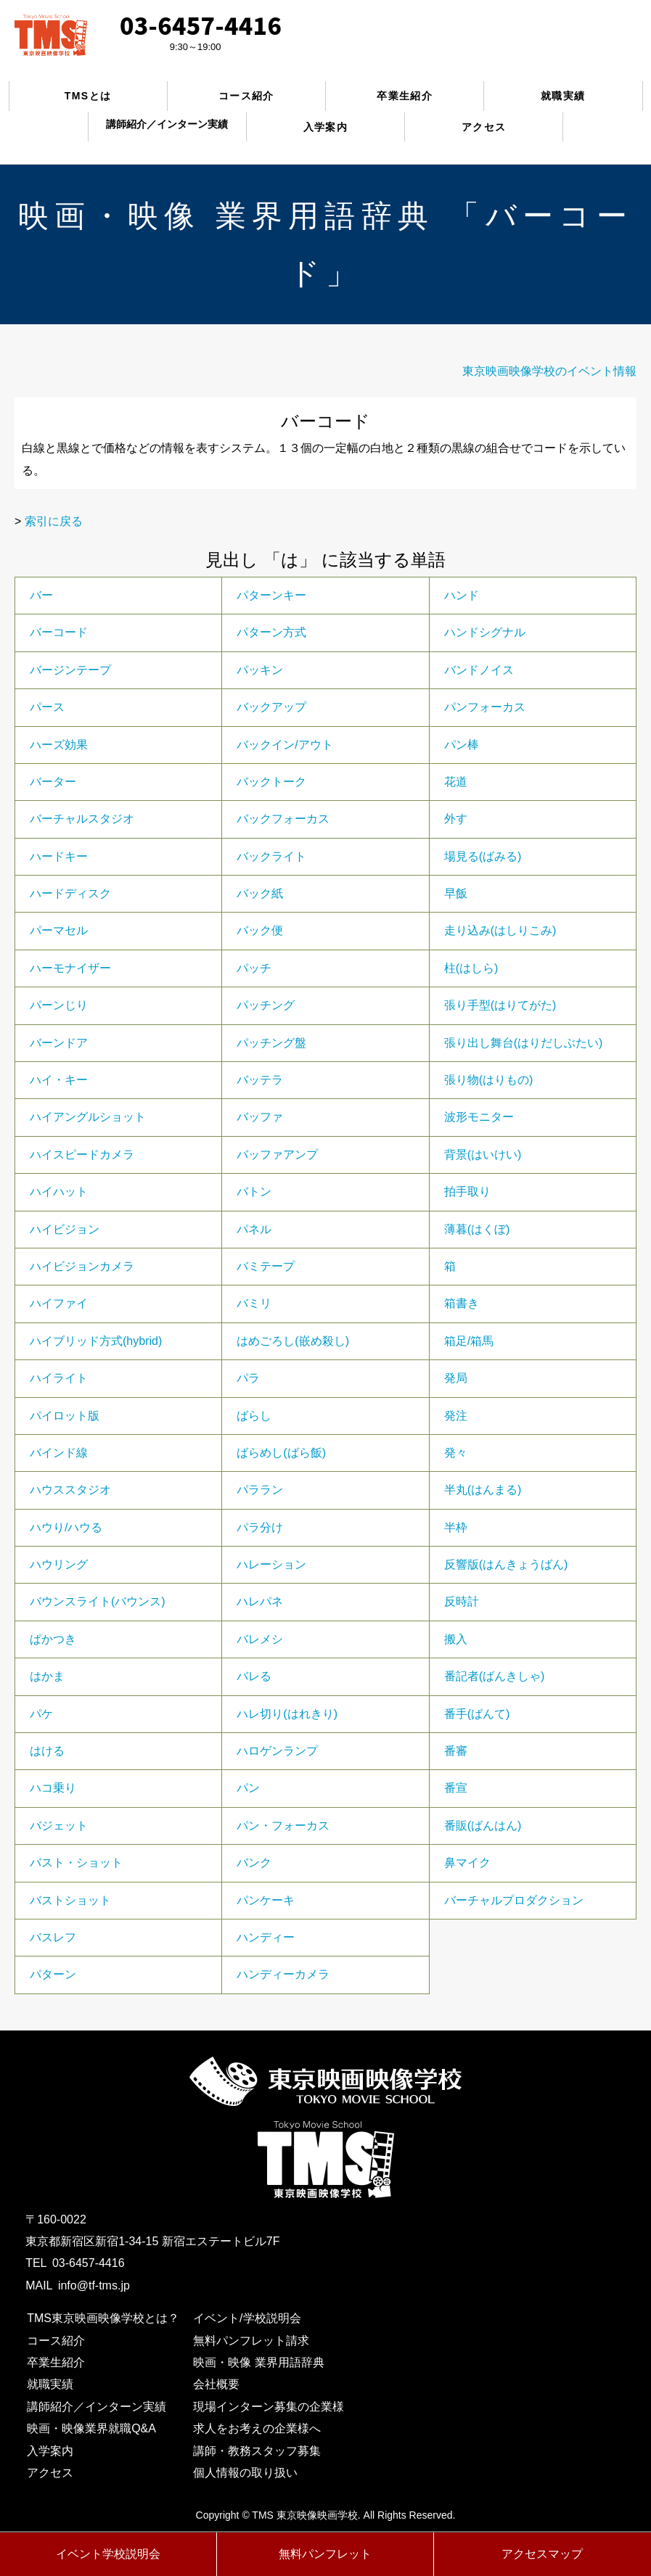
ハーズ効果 (59, 744)
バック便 (260, 930)
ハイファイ (59, 1303)
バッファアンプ (277, 1154)
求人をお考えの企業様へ (257, 2428)
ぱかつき (53, 1639)
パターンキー (271, 595)
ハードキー (59, 856)
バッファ (260, 1117)
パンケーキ (266, 1900)
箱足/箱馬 (469, 1341)
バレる (254, 1676)
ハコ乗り (53, 1788)
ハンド (461, 595)
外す (455, 818)
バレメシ (260, 1639)
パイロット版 (64, 1416)
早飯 (455, 893)
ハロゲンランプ (277, 1751)
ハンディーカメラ (283, 1974)
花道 (455, 781)
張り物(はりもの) (488, 1080)
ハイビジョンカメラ (82, 1266)
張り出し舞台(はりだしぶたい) (523, 1043)
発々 (455, 1453)
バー (41, 595)
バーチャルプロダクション (514, 1900)
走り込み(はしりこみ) (500, 930)
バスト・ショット (76, 1862)
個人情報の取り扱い (245, 2472)
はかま (47, 1676)
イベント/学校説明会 (246, 2318)
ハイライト (59, 1378)
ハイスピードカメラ (82, 1154)
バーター (53, 781)
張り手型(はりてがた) (500, 1005)
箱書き (461, 1303)
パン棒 (461, 744)
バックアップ (271, 707)
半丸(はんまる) (483, 1490)
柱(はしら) (471, 968)
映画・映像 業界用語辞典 (258, 2362)
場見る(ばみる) (483, 856)
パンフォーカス (484, 707)
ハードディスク (70, 893)
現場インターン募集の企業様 (268, 2406)
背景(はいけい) (483, 1154)
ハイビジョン (64, 1229)
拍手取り (467, 1191)
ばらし (254, 1416)
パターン (53, 1974)
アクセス (484, 127)
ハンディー (266, 1937)
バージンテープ (70, 670)
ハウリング (59, 1564)
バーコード (59, 632)
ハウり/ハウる (66, 1527)
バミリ (254, 1303)
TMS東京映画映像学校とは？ (103, 2318)
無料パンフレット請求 (251, 2340)
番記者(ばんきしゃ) (494, 1676)
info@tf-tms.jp (94, 2285)
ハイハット (59, 1191)
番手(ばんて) (477, 1714)
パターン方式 (271, 632)
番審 (455, 1751)
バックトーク (271, 781)
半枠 (455, 1527)
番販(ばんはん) (483, 1825)
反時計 (461, 1601)
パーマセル (59, 930)
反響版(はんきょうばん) (506, 1564)
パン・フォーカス (283, 1825)
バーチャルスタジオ (82, 818)
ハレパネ (260, 1601)
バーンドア (59, 1043)
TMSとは (88, 96)
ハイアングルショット (88, 1117)
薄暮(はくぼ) (477, 1229)
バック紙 (260, 893)
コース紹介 (246, 96)
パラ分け (260, 1527)
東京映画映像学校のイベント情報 (549, 371)
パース (47, 707)
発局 (455, 1378)
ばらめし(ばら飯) (281, 1453)
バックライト (271, 856)
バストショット (70, 1900)
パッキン (260, 670)
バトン (254, 1191)
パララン (260, 1490)
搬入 (455, 1639)
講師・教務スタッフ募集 (257, 2451)
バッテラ (260, 1080)
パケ (41, 1714)
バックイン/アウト (284, 744)
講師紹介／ (167, 124)
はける (47, 1751)
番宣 (455, 1788)
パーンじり (59, 1005)
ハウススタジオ (70, 1490)
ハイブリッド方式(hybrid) (96, 1341)
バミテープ (266, 1266)
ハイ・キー (59, 1080)
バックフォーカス (283, 818)
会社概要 (216, 2384)
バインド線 (59, 1453)
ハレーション (271, 1564)
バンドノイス (479, 670)
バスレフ (53, 1937)
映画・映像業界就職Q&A (91, 2428)
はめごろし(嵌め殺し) (293, 1341)
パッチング (266, 1005)
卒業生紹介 (405, 96)
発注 (455, 1416)
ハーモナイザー (70, 968)
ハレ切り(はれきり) (287, 1714)
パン (248, 1788)
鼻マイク (467, 1862)
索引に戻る (54, 521)
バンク (254, 1862)
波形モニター (479, 1117)
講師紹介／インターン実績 (96, 2406)
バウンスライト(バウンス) (97, 1601)
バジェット (59, 1825)
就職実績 (563, 96)
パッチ (254, 968)
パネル (254, 1229)
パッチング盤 (271, 1043)
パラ (248, 1378)
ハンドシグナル (484, 632)
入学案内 (325, 127)
